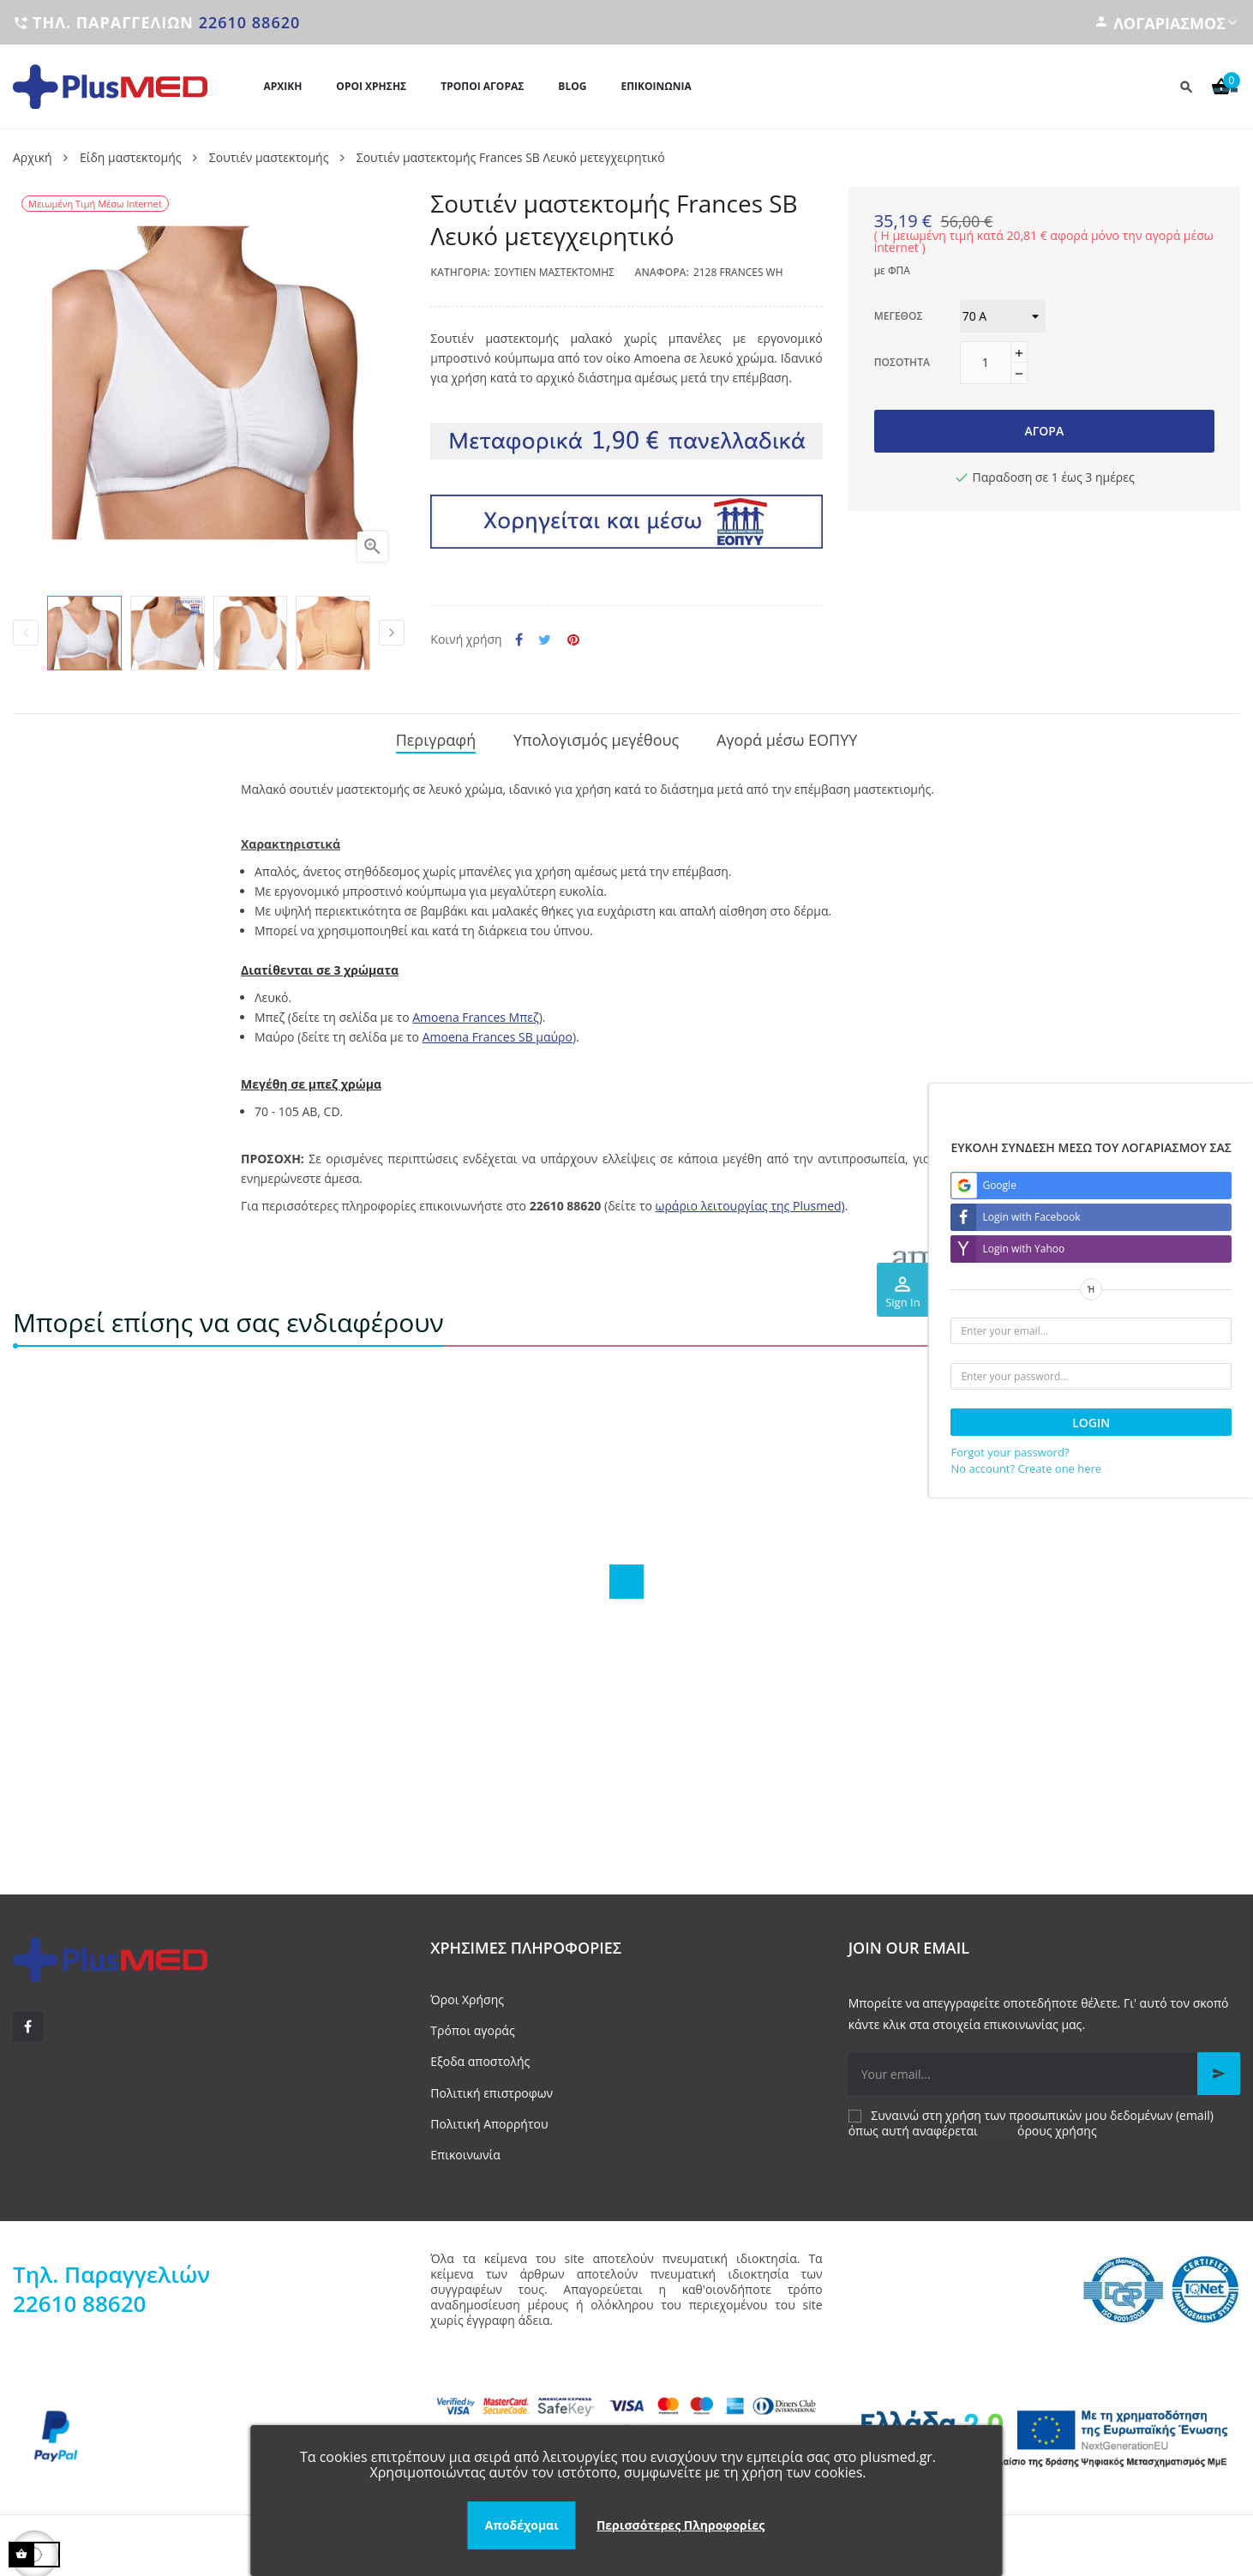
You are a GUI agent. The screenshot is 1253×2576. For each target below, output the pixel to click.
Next (392, 633)
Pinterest (573, 640)
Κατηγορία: (460, 272)
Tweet (544, 640)
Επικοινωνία (465, 2149)
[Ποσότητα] (985, 362)
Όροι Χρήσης (467, 1993)
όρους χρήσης (1057, 2125)
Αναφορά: (662, 272)
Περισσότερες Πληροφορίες (680, 2525)
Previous (26, 633)
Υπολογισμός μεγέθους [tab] (596, 737)
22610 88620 (250, 22)
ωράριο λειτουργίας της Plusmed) (750, 1200)
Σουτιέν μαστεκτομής (555, 272)
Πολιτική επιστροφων (491, 2086)
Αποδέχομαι (522, 2525)
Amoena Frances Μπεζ (475, 1011)
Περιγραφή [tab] (436, 737)
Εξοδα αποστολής (480, 2055)
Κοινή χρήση (519, 640)
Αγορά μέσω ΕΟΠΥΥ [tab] (786, 737)
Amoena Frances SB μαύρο (498, 1031)
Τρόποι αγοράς (472, 2024)
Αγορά (1044, 431)
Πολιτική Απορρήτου (489, 2117)
